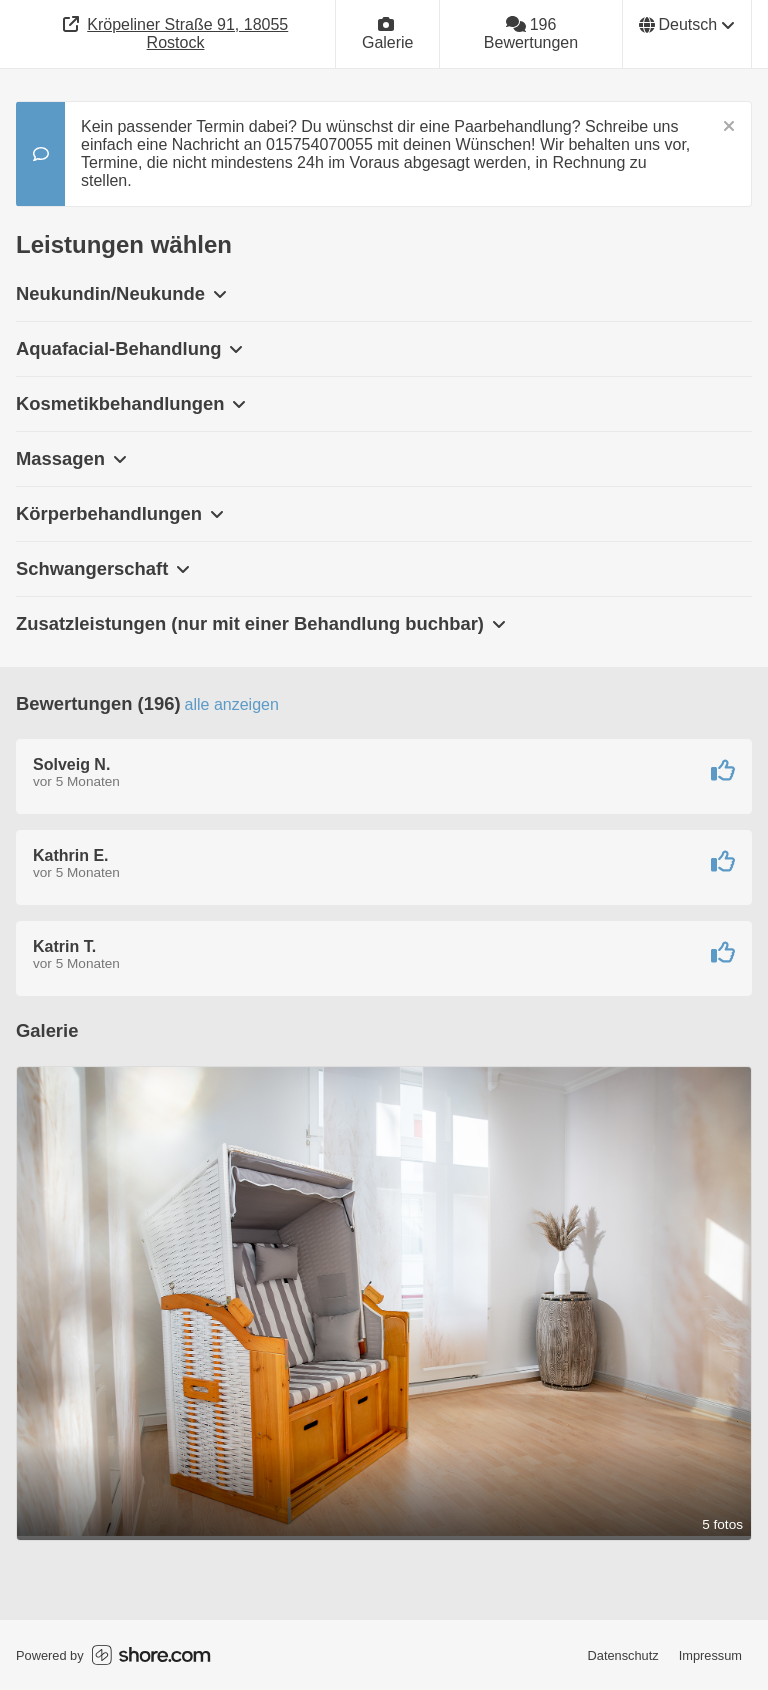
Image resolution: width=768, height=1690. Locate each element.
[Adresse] (176, 34)
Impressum (710, 1655)
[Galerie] (388, 34)
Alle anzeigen (232, 704)
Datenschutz (623, 1655)
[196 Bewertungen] (531, 34)
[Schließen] (729, 127)
